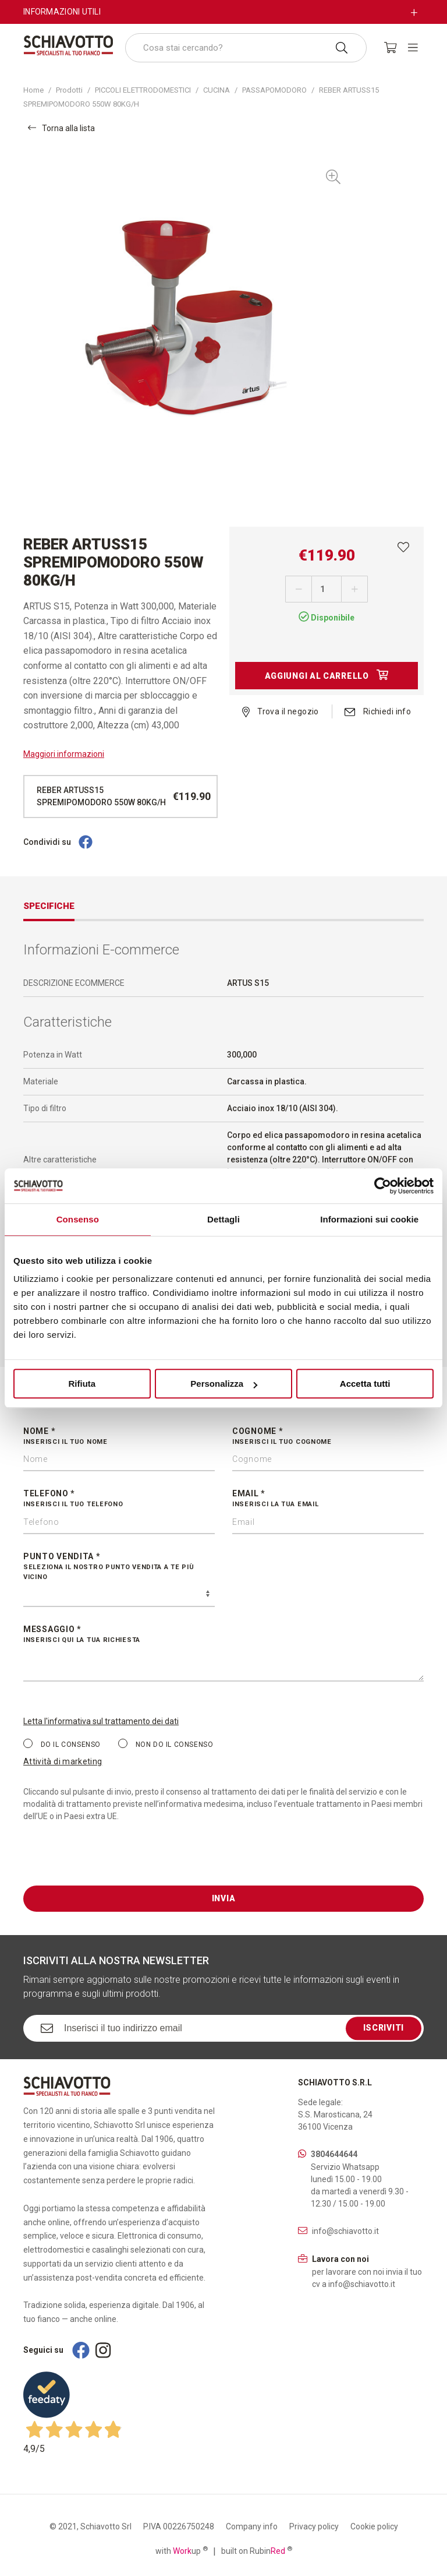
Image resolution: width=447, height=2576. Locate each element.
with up (181, 2550)
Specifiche (48, 906)
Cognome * (328, 1436)
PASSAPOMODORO (274, 90)
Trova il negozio (280, 711)
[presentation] (111, 1863)
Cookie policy (374, 2526)
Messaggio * (223, 1634)
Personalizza (223, 1384)
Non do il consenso (165, 1744)
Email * (328, 1499)
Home (33, 90)
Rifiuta (81, 1384)
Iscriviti (383, 2027)
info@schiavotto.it (345, 2231)
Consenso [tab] (77, 1219)
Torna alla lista (61, 128)
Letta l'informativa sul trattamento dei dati (101, 1721)
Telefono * (119, 1499)
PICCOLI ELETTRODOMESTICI (143, 90)
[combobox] (246, 47)
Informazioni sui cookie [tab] (369, 1219)
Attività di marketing (62, 1761)
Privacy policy (314, 2526)
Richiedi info (378, 711)
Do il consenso (62, 1744)
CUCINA (216, 90)
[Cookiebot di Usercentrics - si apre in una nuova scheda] (383, 1185)
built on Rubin (256, 2550)
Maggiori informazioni (63, 754)
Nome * (119, 1436)
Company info (252, 2526)
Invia (224, 1898)
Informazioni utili (62, 11)
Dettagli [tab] (223, 1219)
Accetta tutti (365, 1384)
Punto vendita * (119, 1567)
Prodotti (69, 90)
